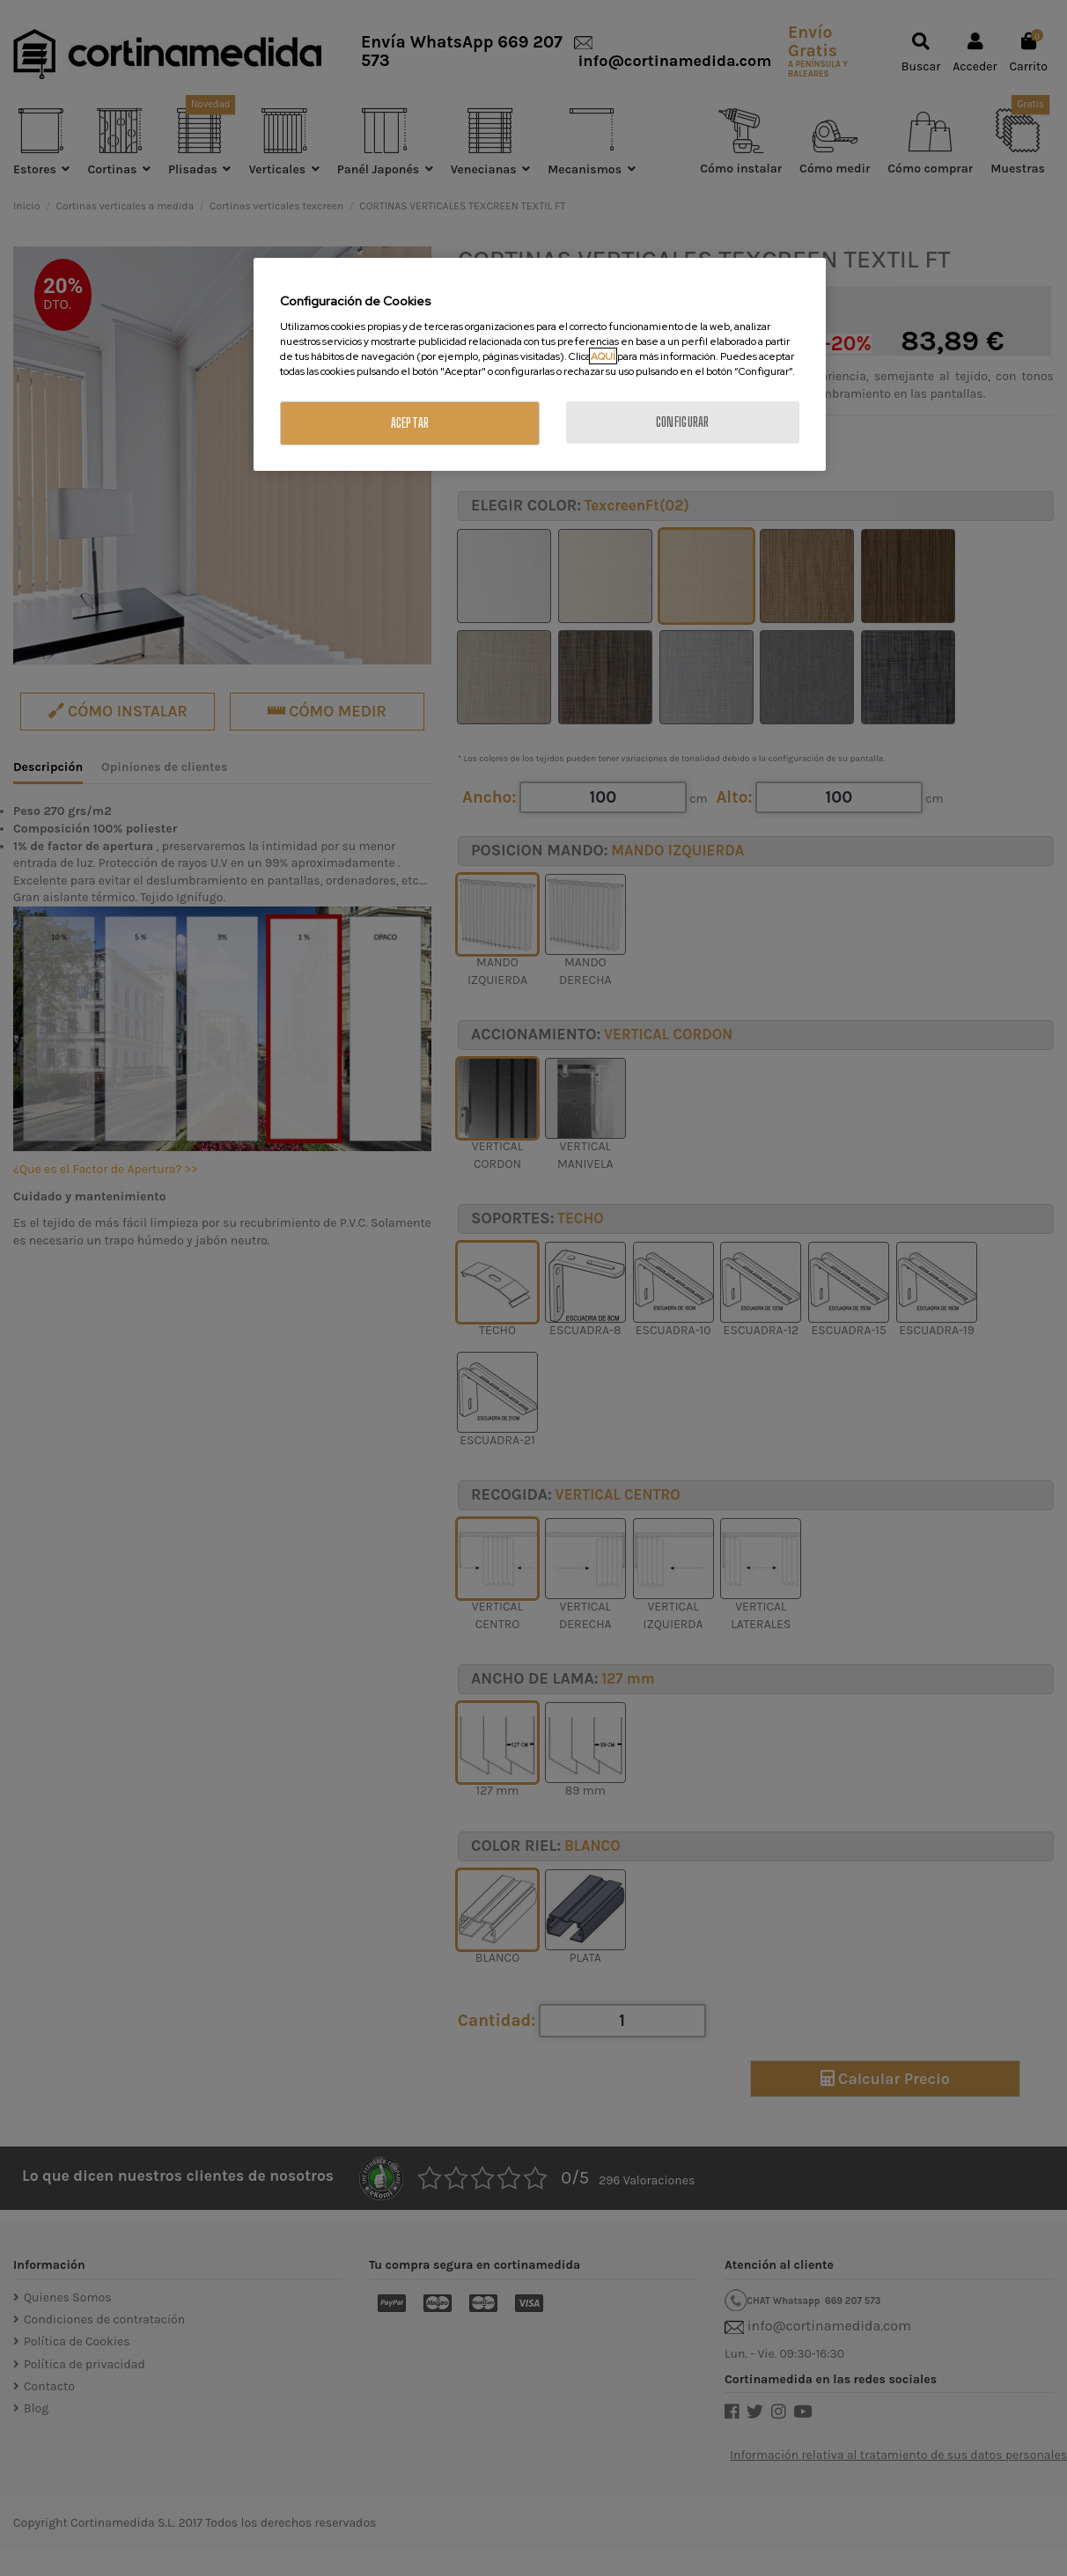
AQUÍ (603, 356)
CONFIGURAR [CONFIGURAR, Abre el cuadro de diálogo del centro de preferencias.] (683, 422)
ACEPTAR (410, 422)
